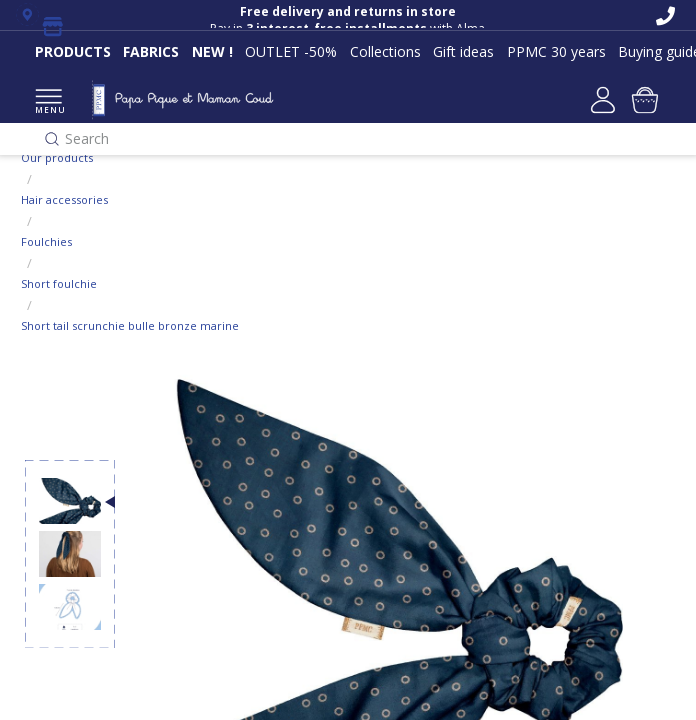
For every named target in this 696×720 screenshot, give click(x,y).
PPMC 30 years (556, 51)
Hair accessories (64, 199)
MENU (48, 102)
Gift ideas (463, 51)
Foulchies (46, 241)
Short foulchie (59, 283)
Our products (57, 157)
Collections (385, 51)
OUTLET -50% (291, 51)
